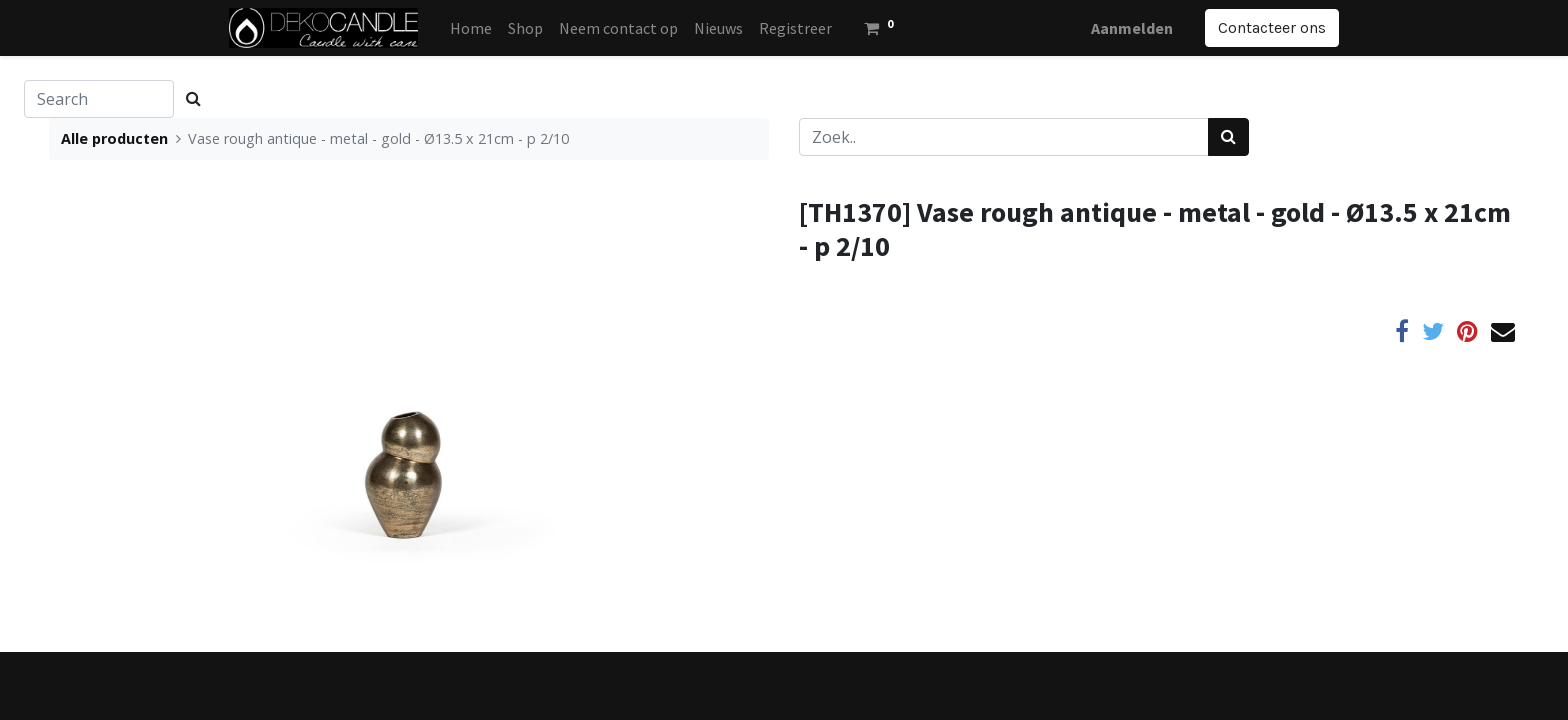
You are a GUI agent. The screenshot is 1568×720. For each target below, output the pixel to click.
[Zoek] (1228, 137)
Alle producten (114, 138)
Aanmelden (1132, 28)
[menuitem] (471, 28)
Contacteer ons (1272, 27)
